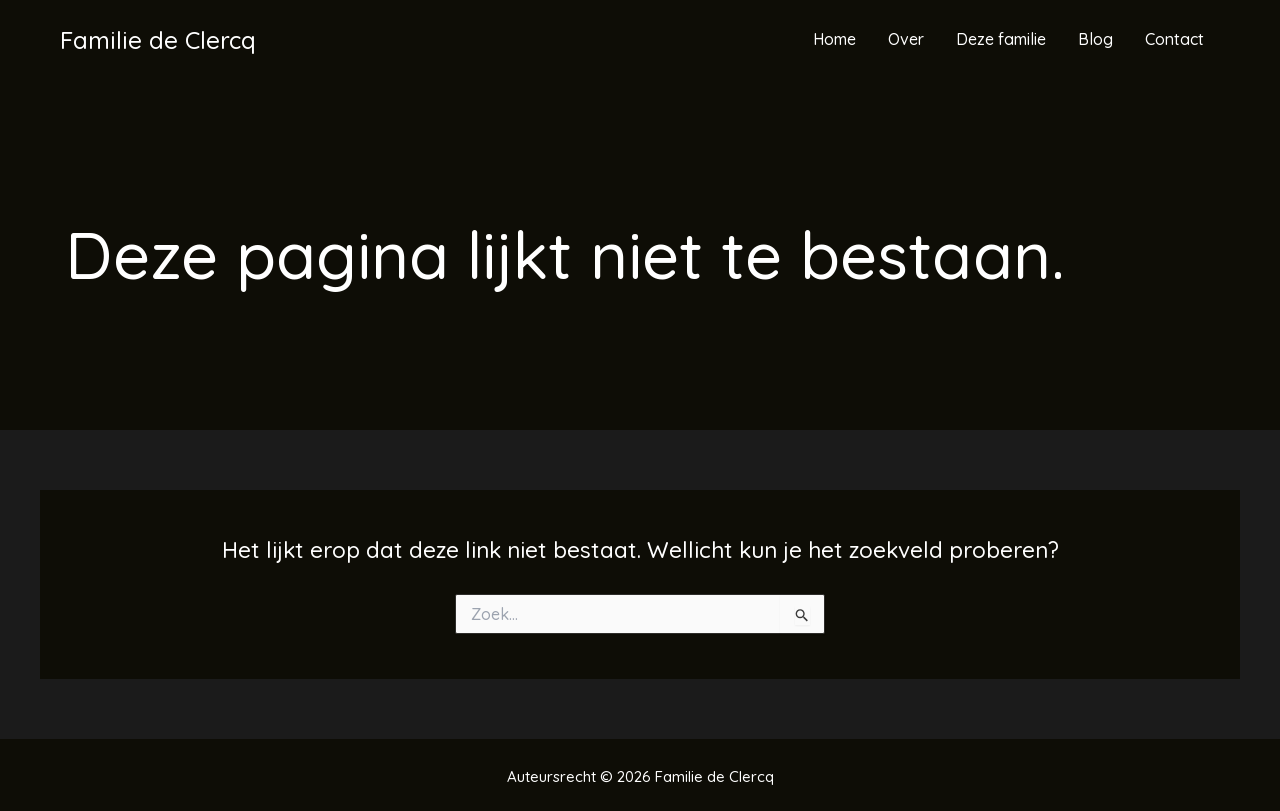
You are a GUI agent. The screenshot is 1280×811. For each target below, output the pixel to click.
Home (834, 39)
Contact (1174, 39)
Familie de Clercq (158, 40)
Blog (1095, 39)
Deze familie (1001, 39)
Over (906, 39)
